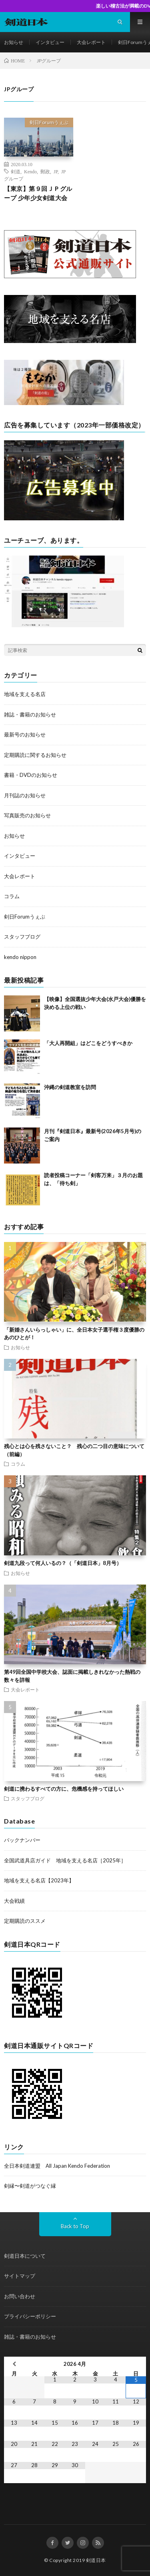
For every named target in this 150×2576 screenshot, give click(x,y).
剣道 (15, 171)
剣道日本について (25, 2256)
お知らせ (13, 42)
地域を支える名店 (25, 694)
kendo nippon (20, 957)
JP (56, 171)
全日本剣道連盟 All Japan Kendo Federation (57, 2166)
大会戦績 (14, 1901)
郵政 (45, 171)
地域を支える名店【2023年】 (39, 1880)
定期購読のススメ (25, 1921)
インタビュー (50, 42)
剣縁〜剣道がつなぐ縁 (30, 2186)
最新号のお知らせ (25, 734)
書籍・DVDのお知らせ (30, 775)
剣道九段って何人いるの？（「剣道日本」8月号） (63, 1563)
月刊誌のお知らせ (25, 795)
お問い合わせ (19, 2296)
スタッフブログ (22, 936)
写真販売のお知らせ (27, 815)
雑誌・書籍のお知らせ (30, 714)
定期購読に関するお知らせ (35, 755)
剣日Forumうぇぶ (49, 122)
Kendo (30, 171)
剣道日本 (96, 2560)
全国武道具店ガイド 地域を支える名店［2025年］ (65, 1860)
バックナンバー (22, 1840)
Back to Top (75, 2226)
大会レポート (91, 42)
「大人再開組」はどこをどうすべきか (88, 1043)
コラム (12, 896)
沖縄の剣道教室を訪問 (70, 1087)
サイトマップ (19, 2276)
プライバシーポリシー (30, 2316)
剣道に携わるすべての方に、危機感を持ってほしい (64, 1789)
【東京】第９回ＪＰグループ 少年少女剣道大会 (38, 193)
